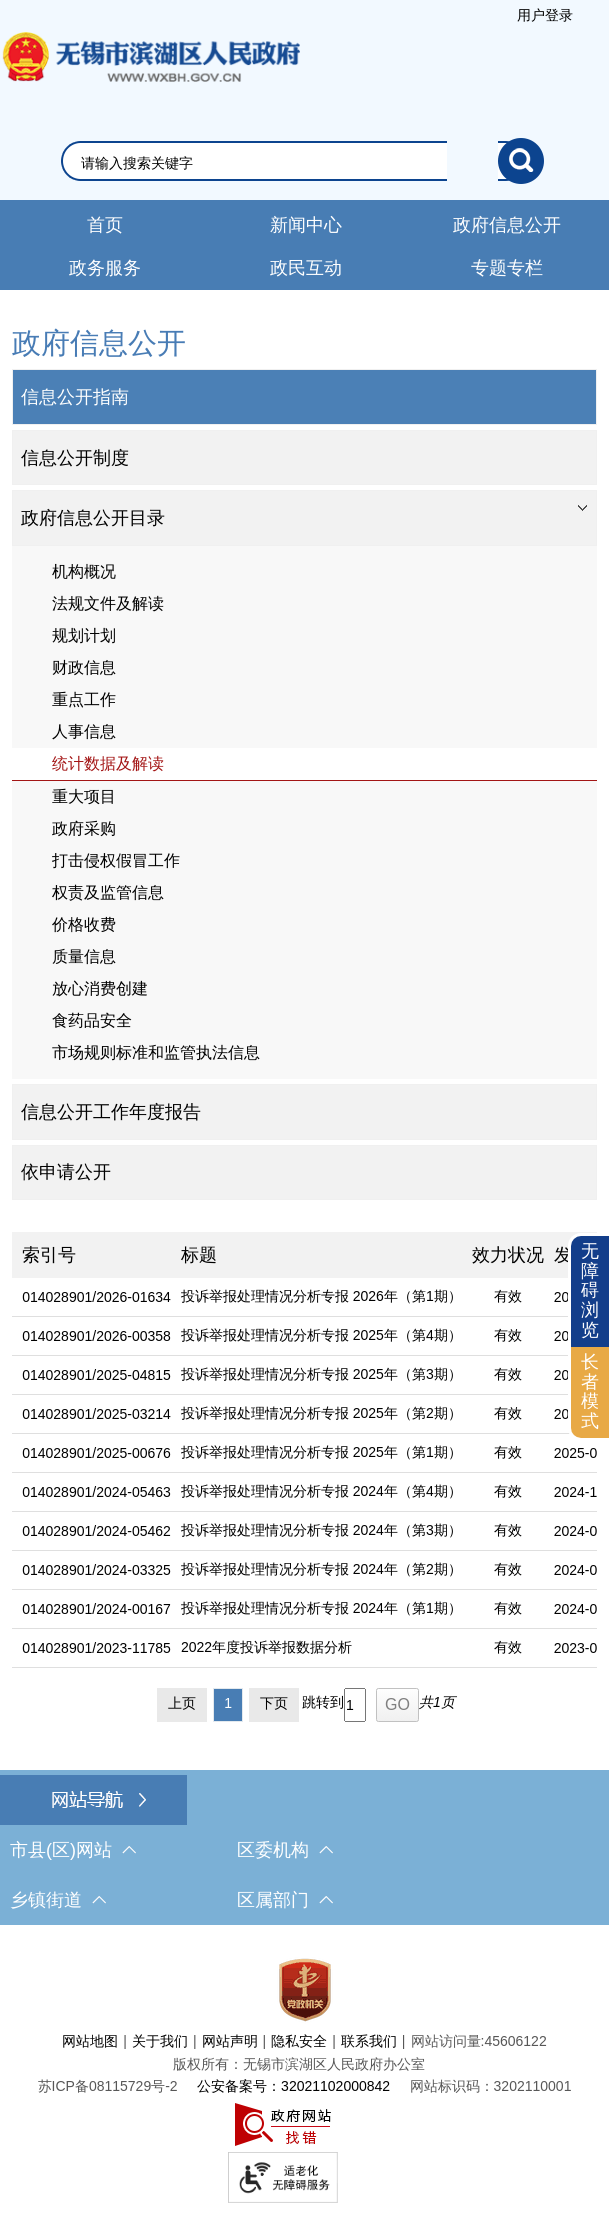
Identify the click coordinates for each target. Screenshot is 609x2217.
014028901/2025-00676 (96, 1453)
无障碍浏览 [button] (590, 1290)
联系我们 (369, 2041)
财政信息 (84, 667)
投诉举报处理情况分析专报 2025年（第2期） (321, 1413)
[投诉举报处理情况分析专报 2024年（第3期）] (316, 1531)
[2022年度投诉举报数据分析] (316, 1648)
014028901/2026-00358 (96, 1336)
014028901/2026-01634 (96, 1297)
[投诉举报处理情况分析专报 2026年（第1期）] (316, 1297)
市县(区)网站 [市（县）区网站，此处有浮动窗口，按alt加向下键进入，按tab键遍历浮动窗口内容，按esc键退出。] (73, 1850)
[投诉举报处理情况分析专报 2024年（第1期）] (316, 1609)
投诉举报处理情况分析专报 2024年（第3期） (321, 1530)
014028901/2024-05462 (96, 1531)
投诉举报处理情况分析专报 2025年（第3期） (321, 1374)
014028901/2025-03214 (96, 1414)
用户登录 (545, 15)
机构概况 (84, 571)
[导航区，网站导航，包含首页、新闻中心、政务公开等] (304, 245)
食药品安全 (92, 1020)
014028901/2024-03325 (96, 1570)
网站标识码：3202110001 (491, 2086)
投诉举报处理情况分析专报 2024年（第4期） (321, 1491)
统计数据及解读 (108, 763)
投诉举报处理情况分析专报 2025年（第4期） (321, 1335)
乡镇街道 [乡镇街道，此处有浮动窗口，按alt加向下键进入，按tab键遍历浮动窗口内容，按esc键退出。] (58, 1900)
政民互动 (306, 268)
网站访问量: (448, 2041)
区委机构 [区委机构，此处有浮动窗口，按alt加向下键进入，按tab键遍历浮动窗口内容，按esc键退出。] (285, 1850)
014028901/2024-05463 (96, 1492)
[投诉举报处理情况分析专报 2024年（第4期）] (316, 1492)
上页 (182, 1703)
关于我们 (160, 2041)
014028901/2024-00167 (96, 1609)
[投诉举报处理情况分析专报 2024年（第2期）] (316, 1570)
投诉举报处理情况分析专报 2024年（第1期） (321, 1608)
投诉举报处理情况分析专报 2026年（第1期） (321, 1296)
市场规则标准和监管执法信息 (156, 1052)
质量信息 (84, 956)
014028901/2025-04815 (96, 1375)
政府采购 (84, 828)
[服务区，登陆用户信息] (544, 15)
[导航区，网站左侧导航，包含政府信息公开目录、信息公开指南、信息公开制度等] (304, 761)
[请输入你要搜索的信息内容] (289, 163)
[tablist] (304, 518)
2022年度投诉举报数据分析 (266, 1647)
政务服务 (105, 268)
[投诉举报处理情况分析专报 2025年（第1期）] (316, 1453)
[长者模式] (590, 1392)
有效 (508, 1296)
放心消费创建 (100, 988)
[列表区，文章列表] (304, 1481)
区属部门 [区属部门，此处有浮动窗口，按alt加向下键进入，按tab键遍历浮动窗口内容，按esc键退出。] (285, 1900)
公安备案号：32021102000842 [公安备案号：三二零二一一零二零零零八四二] (293, 2086)
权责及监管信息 (108, 892)
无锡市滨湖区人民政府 (150, 77)
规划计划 (84, 635)
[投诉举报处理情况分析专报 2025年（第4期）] (316, 1336)
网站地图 (90, 2041)
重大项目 (84, 796)
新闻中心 (306, 225)
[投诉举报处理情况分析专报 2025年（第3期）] (316, 1375)
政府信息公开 (507, 225)
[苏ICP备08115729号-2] (108, 2086)
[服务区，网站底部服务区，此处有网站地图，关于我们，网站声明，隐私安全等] (304, 2076)
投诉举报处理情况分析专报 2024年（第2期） (321, 1569)
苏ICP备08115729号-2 (108, 2086)
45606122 (515, 2041)
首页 (105, 225)
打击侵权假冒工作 (116, 860)
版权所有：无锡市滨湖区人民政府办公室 (299, 2064)
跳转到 (323, 1702)
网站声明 (230, 2041)
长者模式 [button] (590, 1391)
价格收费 (84, 924)
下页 (274, 1703)
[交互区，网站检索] (304, 161)
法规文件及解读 (108, 603)
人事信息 (84, 731)
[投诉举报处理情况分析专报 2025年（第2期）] (316, 1414)
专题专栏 (507, 268)
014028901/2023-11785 (96, 1648)
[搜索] (521, 161)
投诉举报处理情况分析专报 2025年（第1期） (321, 1452)
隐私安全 (299, 2041)
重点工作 (84, 699)
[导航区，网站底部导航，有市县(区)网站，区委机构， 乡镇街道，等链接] (304, 1850)
